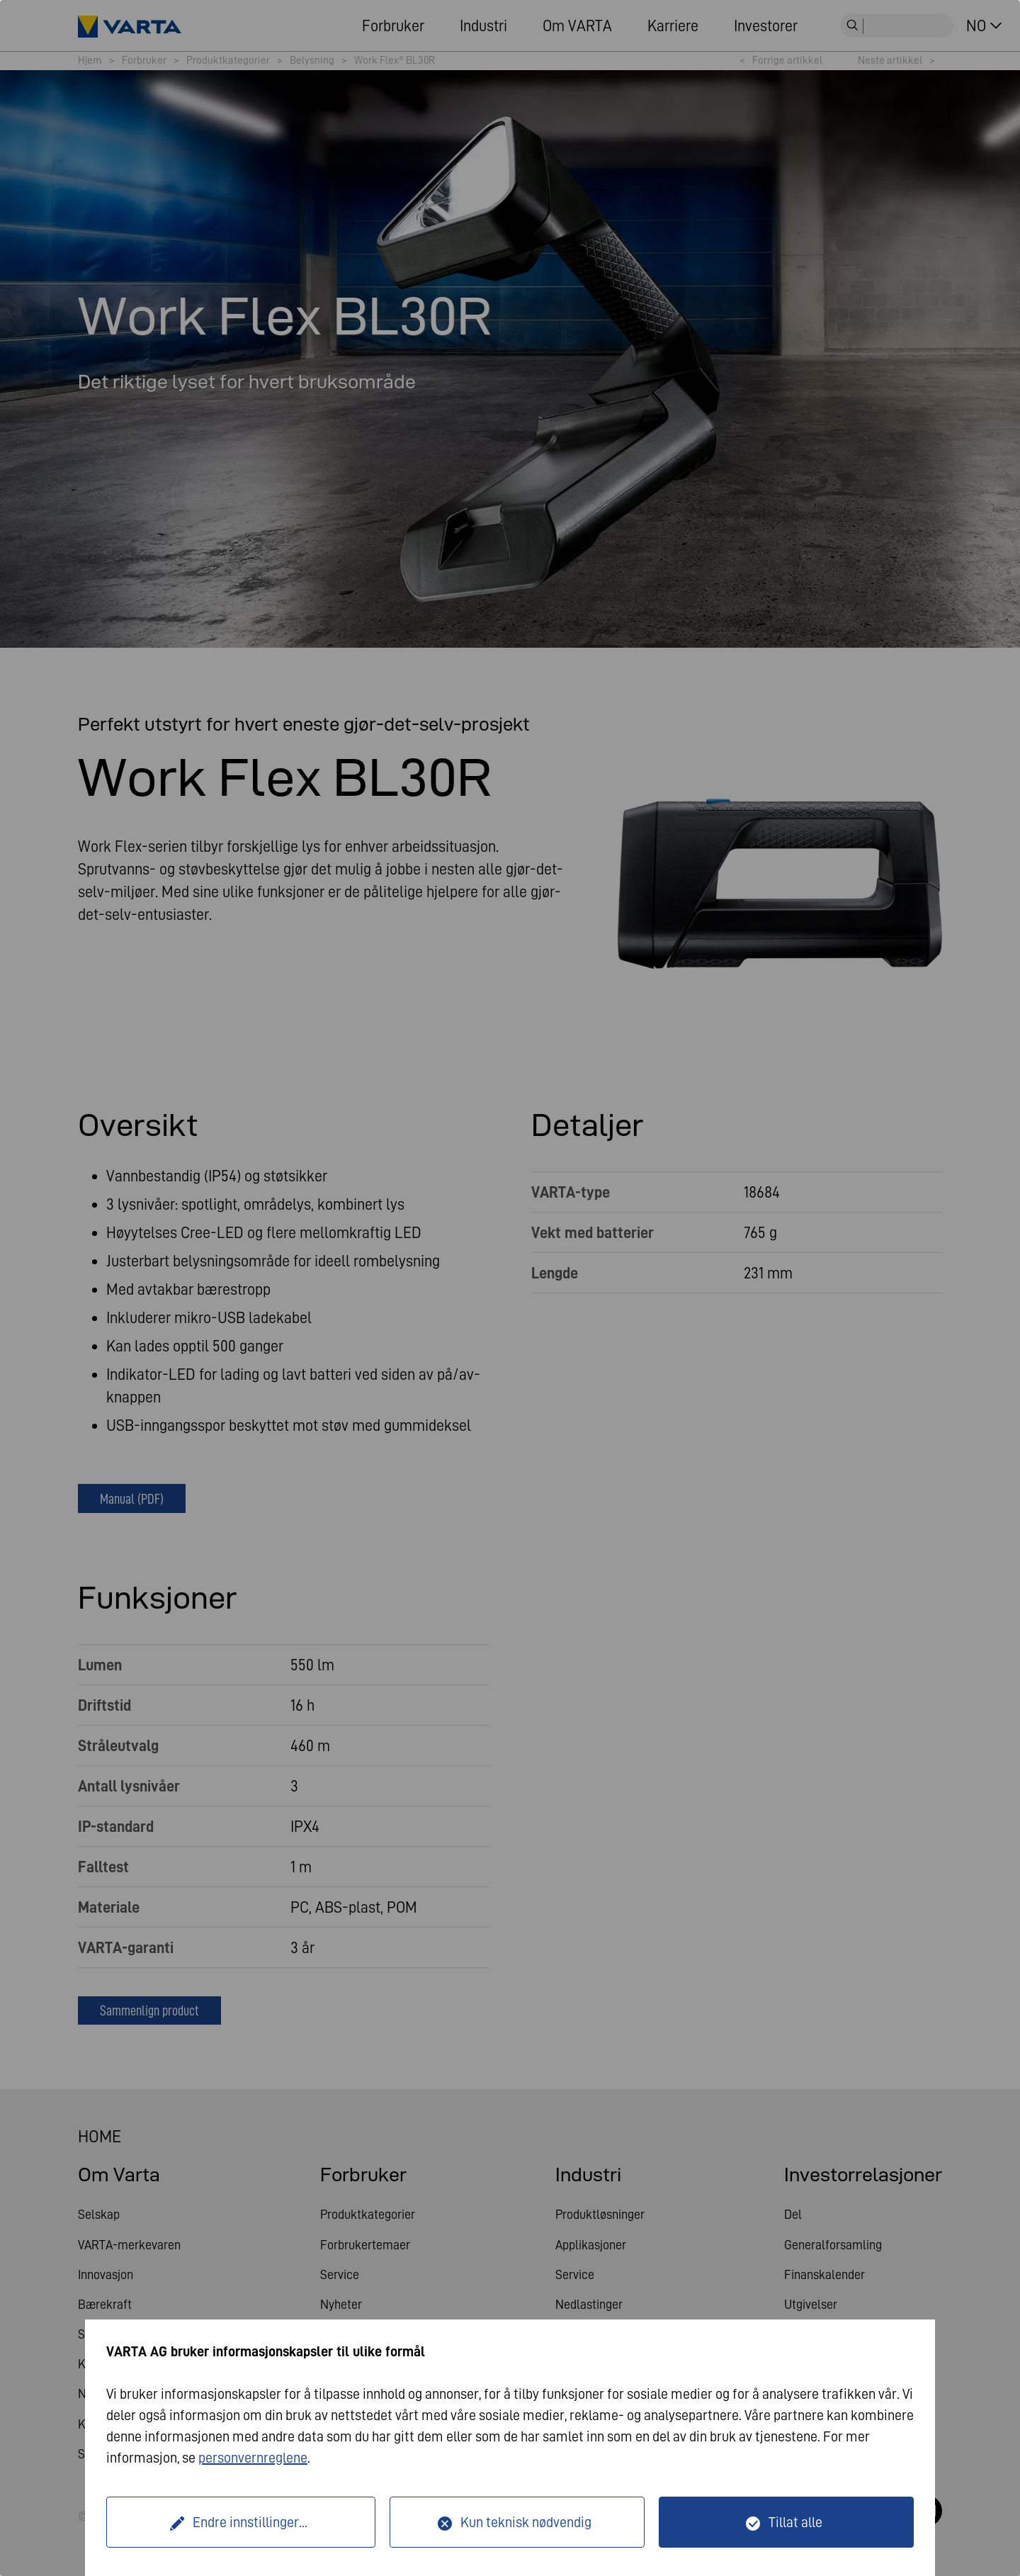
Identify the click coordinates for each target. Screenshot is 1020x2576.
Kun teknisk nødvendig (525, 2522)
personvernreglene (252, 2457)
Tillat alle (795, 2522)
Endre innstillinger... (250, 2522)
